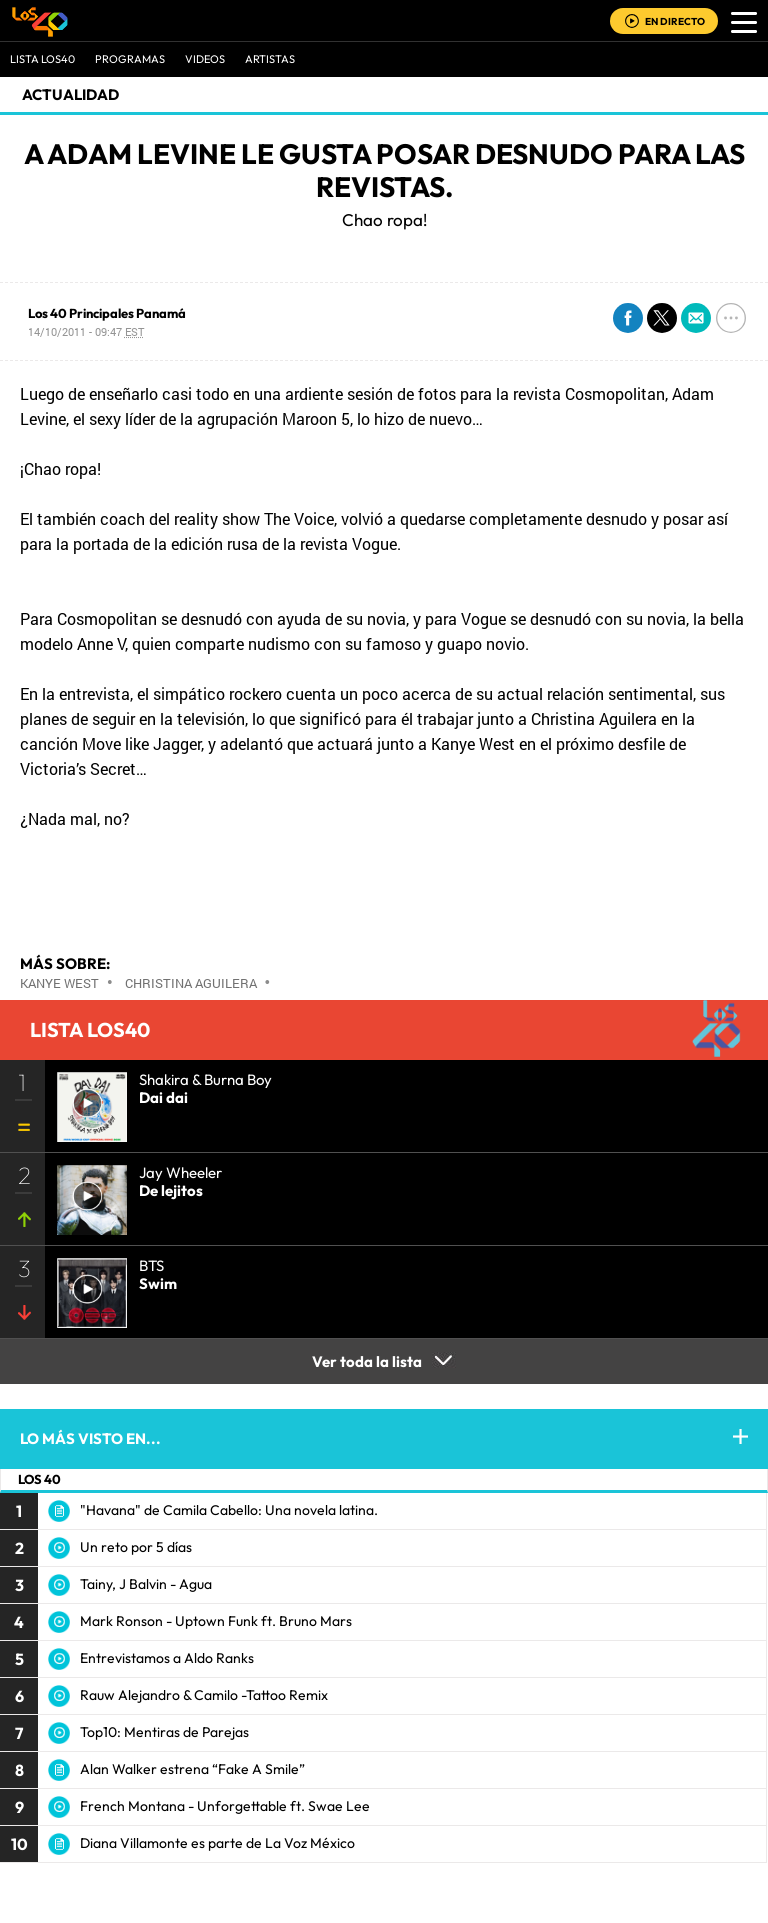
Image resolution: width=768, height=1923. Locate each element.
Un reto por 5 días (136, 1547)
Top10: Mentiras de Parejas (164, 1732)
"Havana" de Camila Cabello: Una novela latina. (229, 1510)
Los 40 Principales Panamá (107, 313)
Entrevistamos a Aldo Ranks (167, 1658)
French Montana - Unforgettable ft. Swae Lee (225, 1806)
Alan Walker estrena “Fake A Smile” (192, 1769)
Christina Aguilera (191, 983)
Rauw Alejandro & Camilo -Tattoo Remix (204, 1695)
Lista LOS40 (42, 59)
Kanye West (59, 983)
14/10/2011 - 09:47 (86, 331)
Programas (130, 59)
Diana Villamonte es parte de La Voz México (217, 1843)
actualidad (70, 94)
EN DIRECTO (675, 21)
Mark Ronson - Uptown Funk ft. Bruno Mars (216, 1621)
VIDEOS (205, 59)
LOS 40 (39, 1479)
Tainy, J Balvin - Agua (146, 1584)
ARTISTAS (270, 59)
